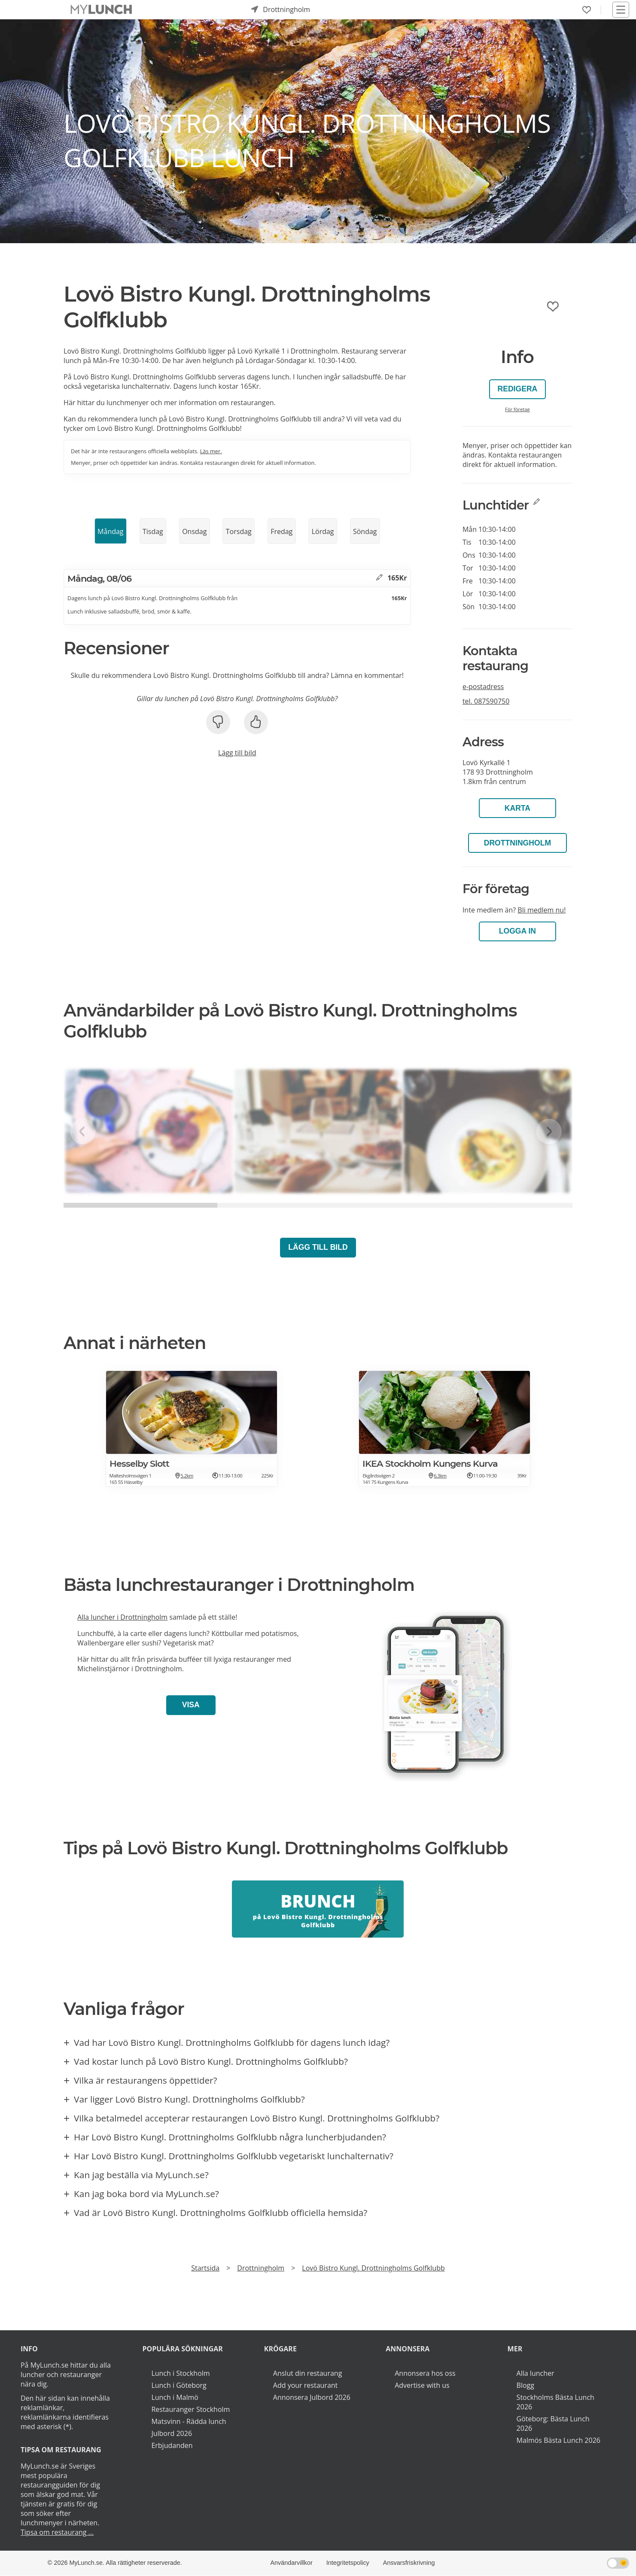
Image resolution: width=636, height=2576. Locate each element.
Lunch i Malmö (174, 2397)
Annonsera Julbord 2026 (311, 2397)
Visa (191, 1704)
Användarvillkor (291, 2562)
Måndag (110, 531)
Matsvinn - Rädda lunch (188, 2421)
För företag (517, 409)
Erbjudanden (171, 2445)
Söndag (365, 531)
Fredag (281, 531)
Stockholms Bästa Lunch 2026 (555, 2402)
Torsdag (239, 531)
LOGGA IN (517, 931)
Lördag (323, 531)
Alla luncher (535, 2373)
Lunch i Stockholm (180, 2373)
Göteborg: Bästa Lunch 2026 (553, 2423)
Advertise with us (422, 2385)
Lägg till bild (237, 752)
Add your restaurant (305, 2385)
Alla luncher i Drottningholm (122, 1617)
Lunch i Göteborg (178, 2385)
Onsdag (194, 531)
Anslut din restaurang (307, 2373)
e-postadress (483, 686)
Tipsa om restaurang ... (57, 2532)
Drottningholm (517, 843)
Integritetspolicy (347, 2562)
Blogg (525, 2385)
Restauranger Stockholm (190, 2409)
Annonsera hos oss (425, 2373)
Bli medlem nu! (541, 910)
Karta (517, 808)
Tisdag (153, 531)
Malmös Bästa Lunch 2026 (558, 2440)
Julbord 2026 (171, 2433)
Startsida (205, 2268)
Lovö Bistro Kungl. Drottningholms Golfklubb (373, 2268)
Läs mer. (211, 451)
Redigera (517, 389)
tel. (486, 701)
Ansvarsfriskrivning (409, 2562)
